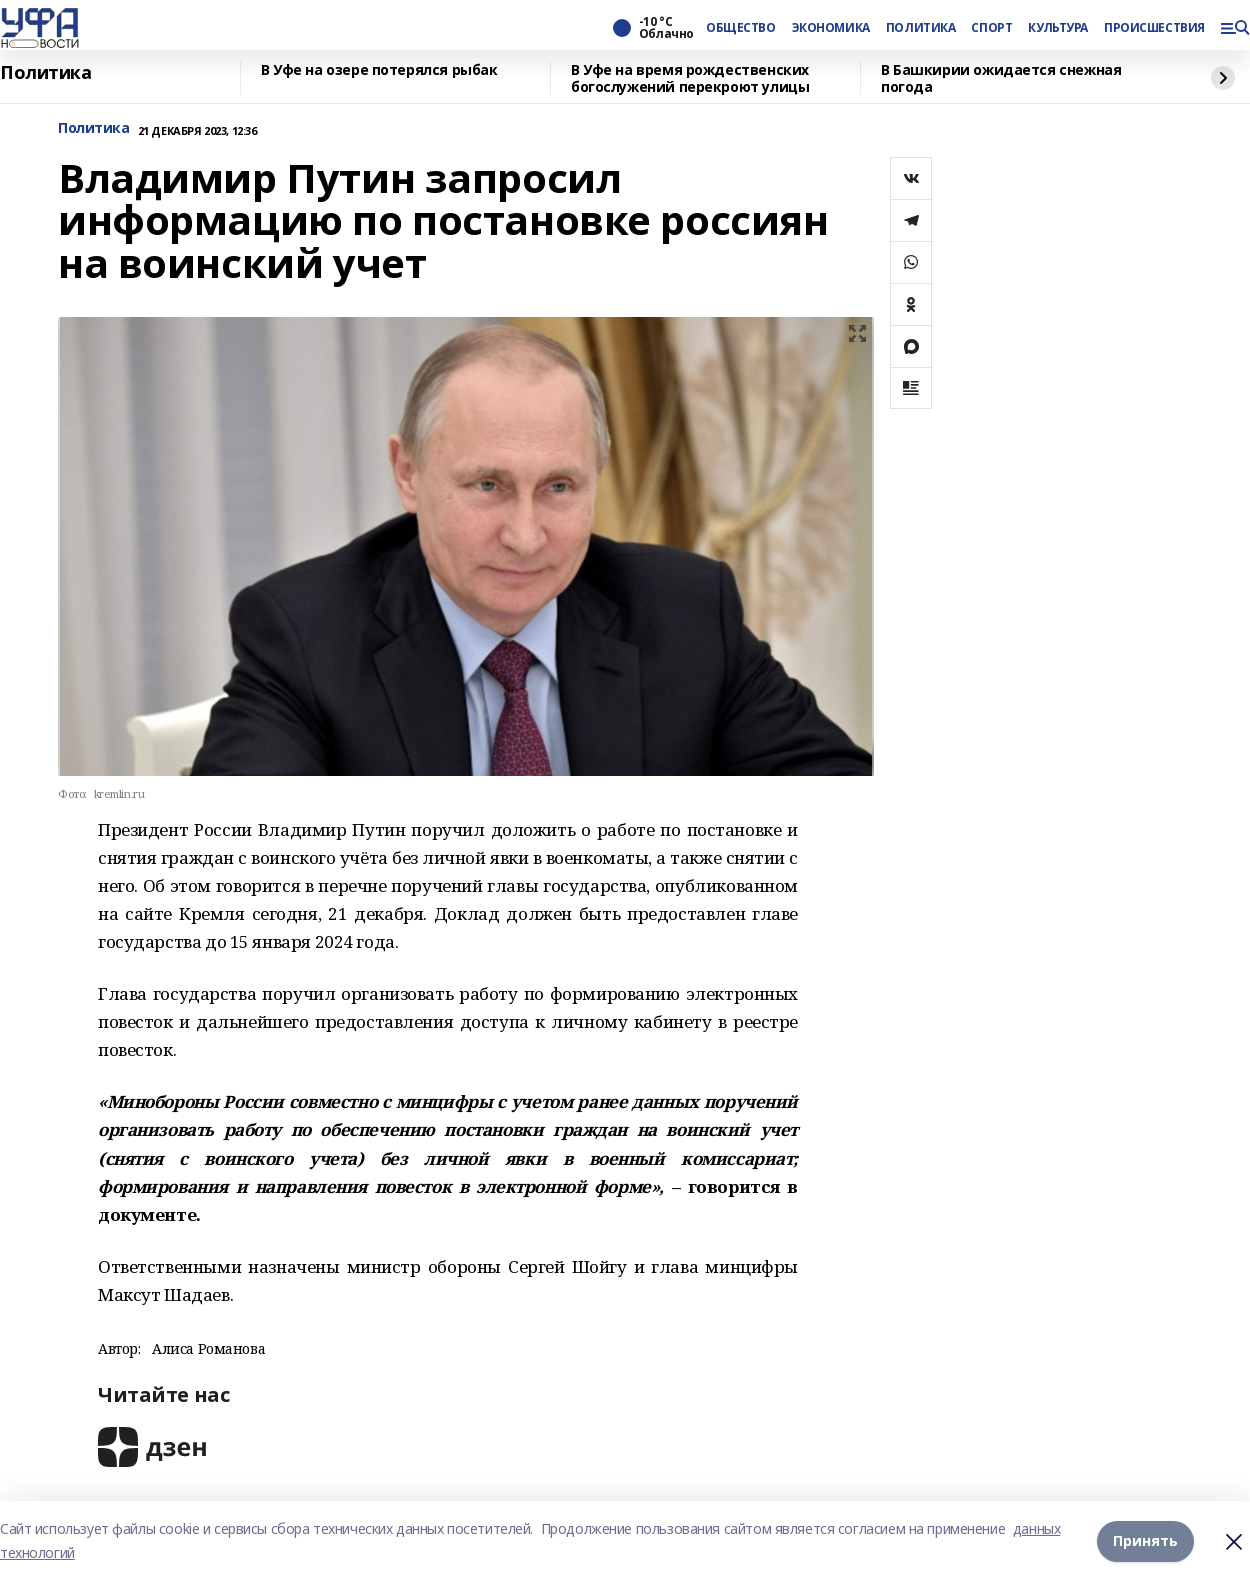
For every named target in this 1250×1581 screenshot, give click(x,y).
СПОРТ (991, 28)
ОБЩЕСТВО (741, 28)
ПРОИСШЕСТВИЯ (1154, 28)
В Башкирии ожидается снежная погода (1001, 78)
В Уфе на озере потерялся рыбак (379, 70)
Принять (1145, 1540)
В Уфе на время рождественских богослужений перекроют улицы (690, 78)
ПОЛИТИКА (921, 28)
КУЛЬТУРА (1058, 28)
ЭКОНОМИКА (831, 28)
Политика (46, 73)
